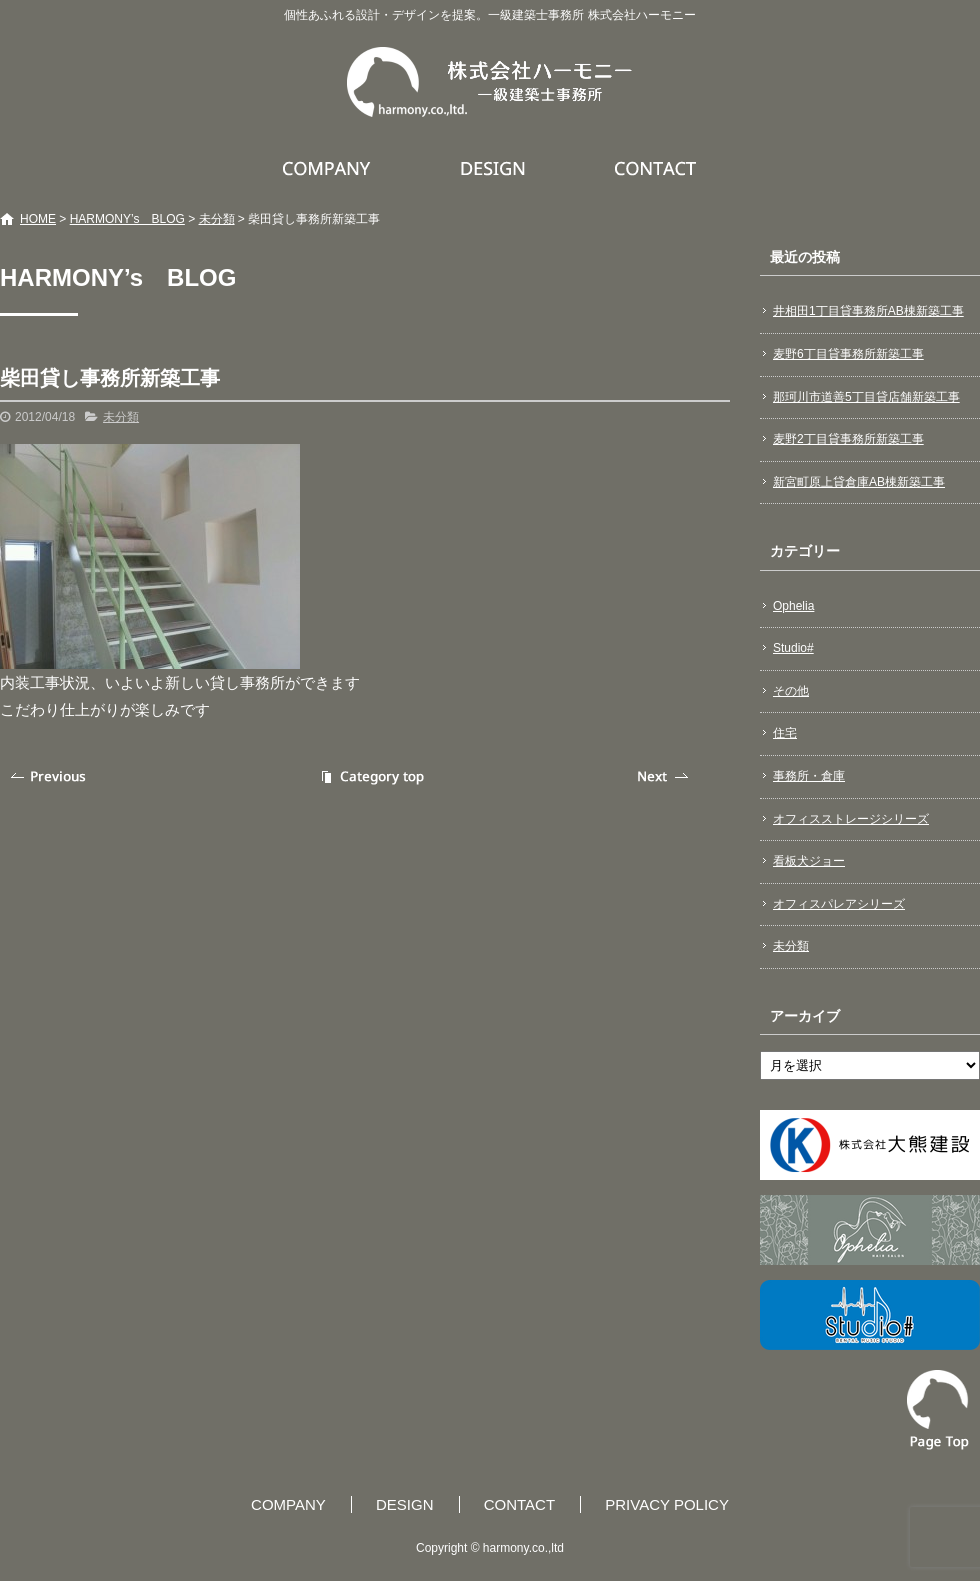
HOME (38, 219)
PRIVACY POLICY (667, 1504)
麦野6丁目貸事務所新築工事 (848, 354)
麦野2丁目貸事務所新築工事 (848, 439)
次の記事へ (665, 776)
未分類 (217, 219)
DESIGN (495, 168)
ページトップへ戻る (938, 1410)
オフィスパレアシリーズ (839, 904)
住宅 (785, 733)
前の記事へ (50, 776)
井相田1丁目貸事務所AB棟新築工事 (868, 311)
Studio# (793, 648)
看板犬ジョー (809, 861)
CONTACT (656, 168)
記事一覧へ (370, 776)
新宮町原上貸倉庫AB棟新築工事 (859, 482)
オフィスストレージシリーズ (851, 819)
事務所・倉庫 (809, 776)
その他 (791, 691)
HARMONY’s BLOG (127, 219)
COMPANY (329, 168)
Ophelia (793, 606)
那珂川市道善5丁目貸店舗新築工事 (866, 397)
